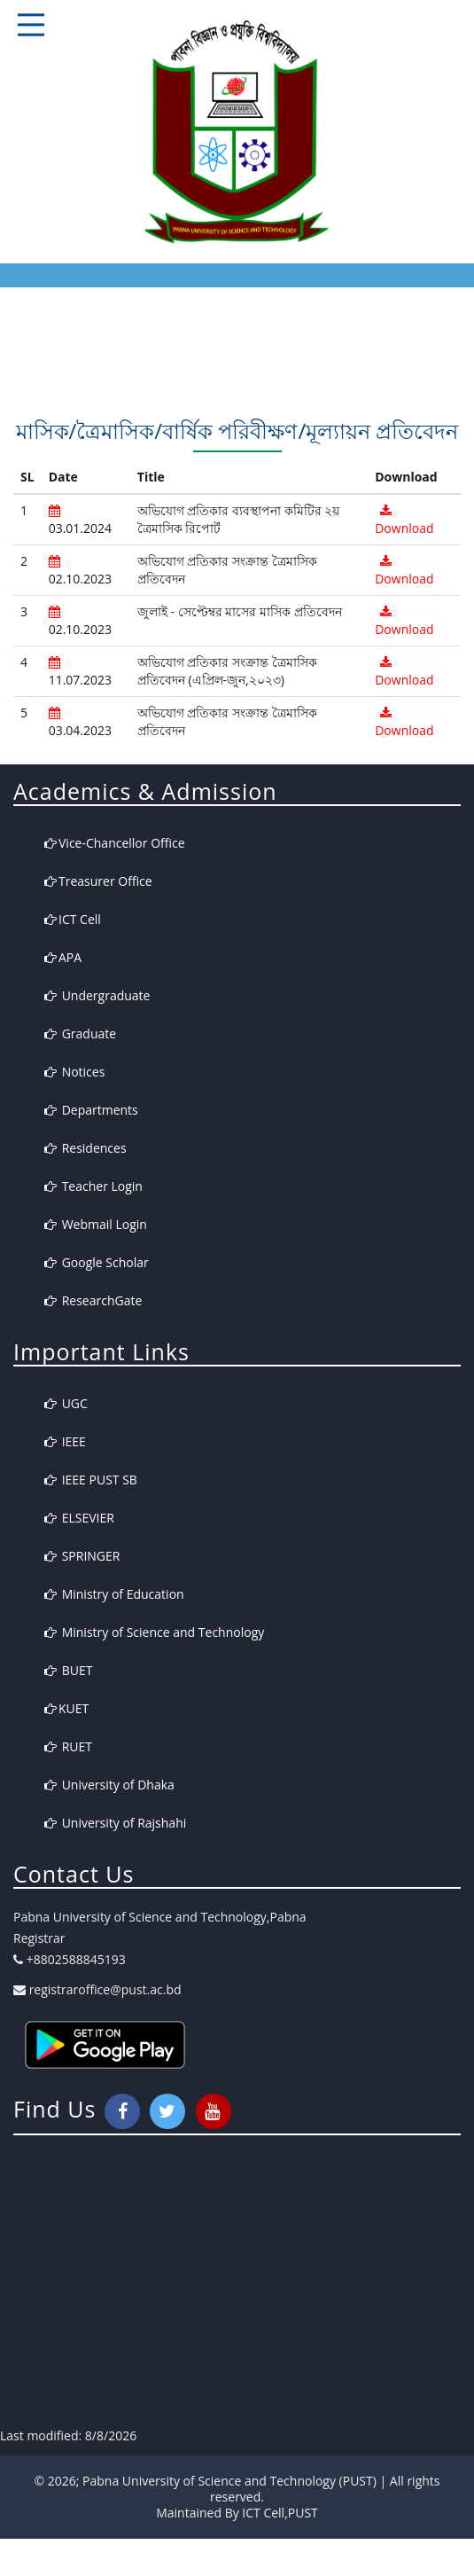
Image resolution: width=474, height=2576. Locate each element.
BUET (68, 1670)
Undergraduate (97, 995)
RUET (68, 1746)
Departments (91, 1109)
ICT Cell (72, 919)
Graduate (80, 1033)
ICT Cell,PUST (279, 2512)
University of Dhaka (109, 1784)
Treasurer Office (98, 881)
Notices (74, 1071)
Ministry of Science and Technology (154, 1632)
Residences (85, 1147)
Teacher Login (93, 1186)
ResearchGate (93, 1300)
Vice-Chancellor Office (114, 842)
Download (404, 520)
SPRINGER (82, 1555)
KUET (66, 1708)
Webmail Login (95, 1224)
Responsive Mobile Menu (31, 24)
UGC (66, 1403)
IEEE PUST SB (90, 1479)
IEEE (65, 1441)
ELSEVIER (79, 1517)
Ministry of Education (114, 1594)
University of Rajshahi (115, 1822)
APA (63, 957)
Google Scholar (96, 1262)
